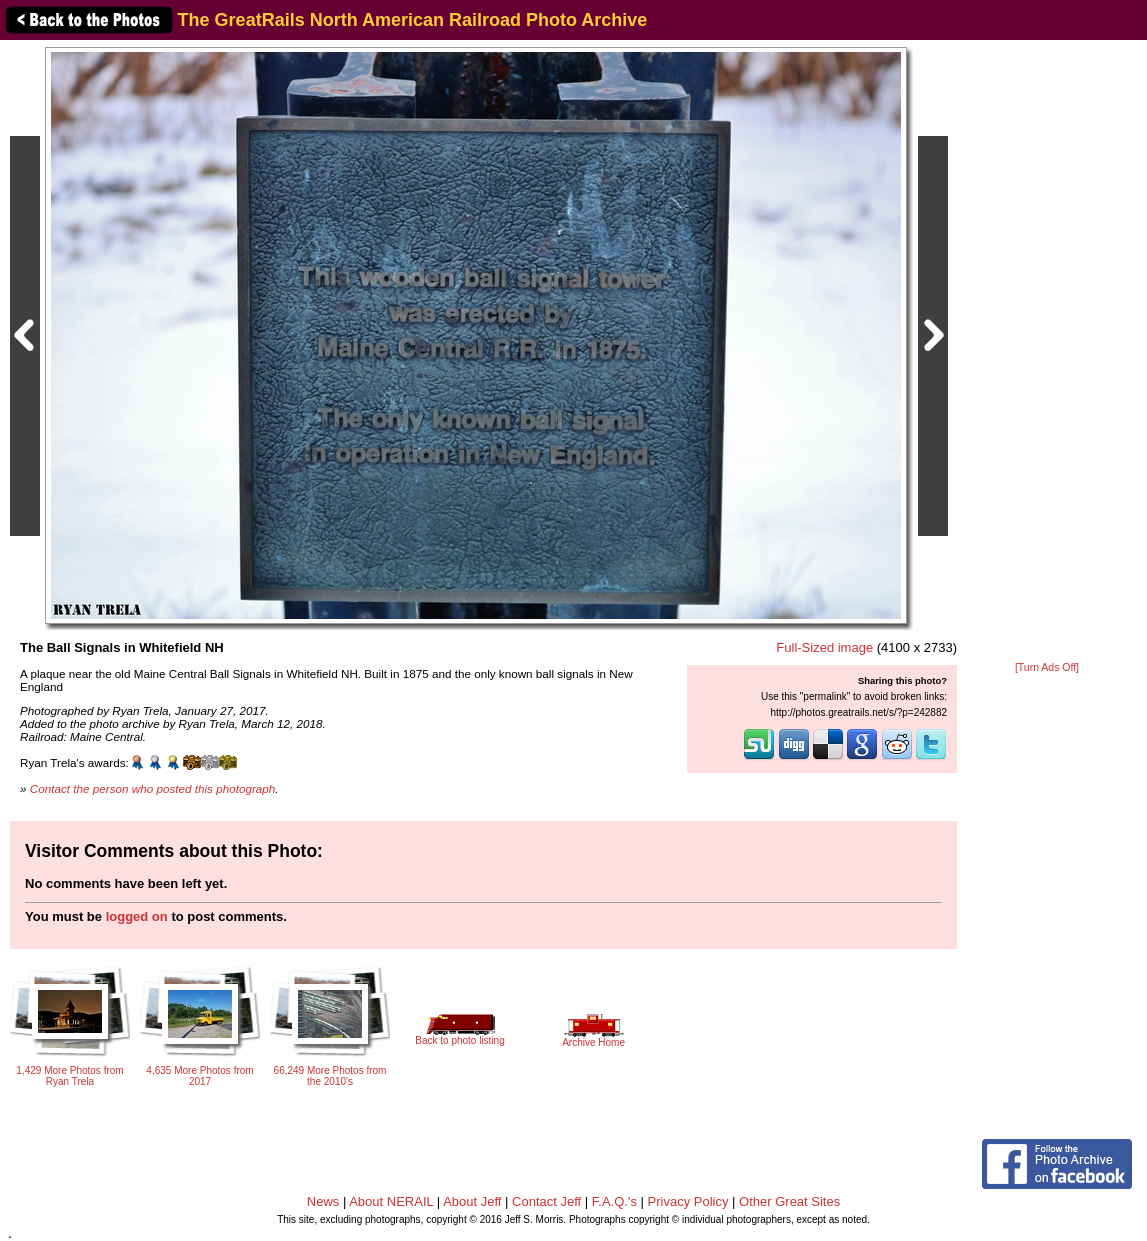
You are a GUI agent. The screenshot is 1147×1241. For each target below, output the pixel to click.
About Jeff (472, 1201)
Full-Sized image (824, 647)
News (323, 1201)
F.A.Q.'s (614, 1201)
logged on (137, 916)
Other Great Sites (789, 1201)
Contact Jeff (546, 1201)
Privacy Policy (688, 1201)
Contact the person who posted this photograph (153, 788)
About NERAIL (391, 1201)
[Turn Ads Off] (1047, 667)
